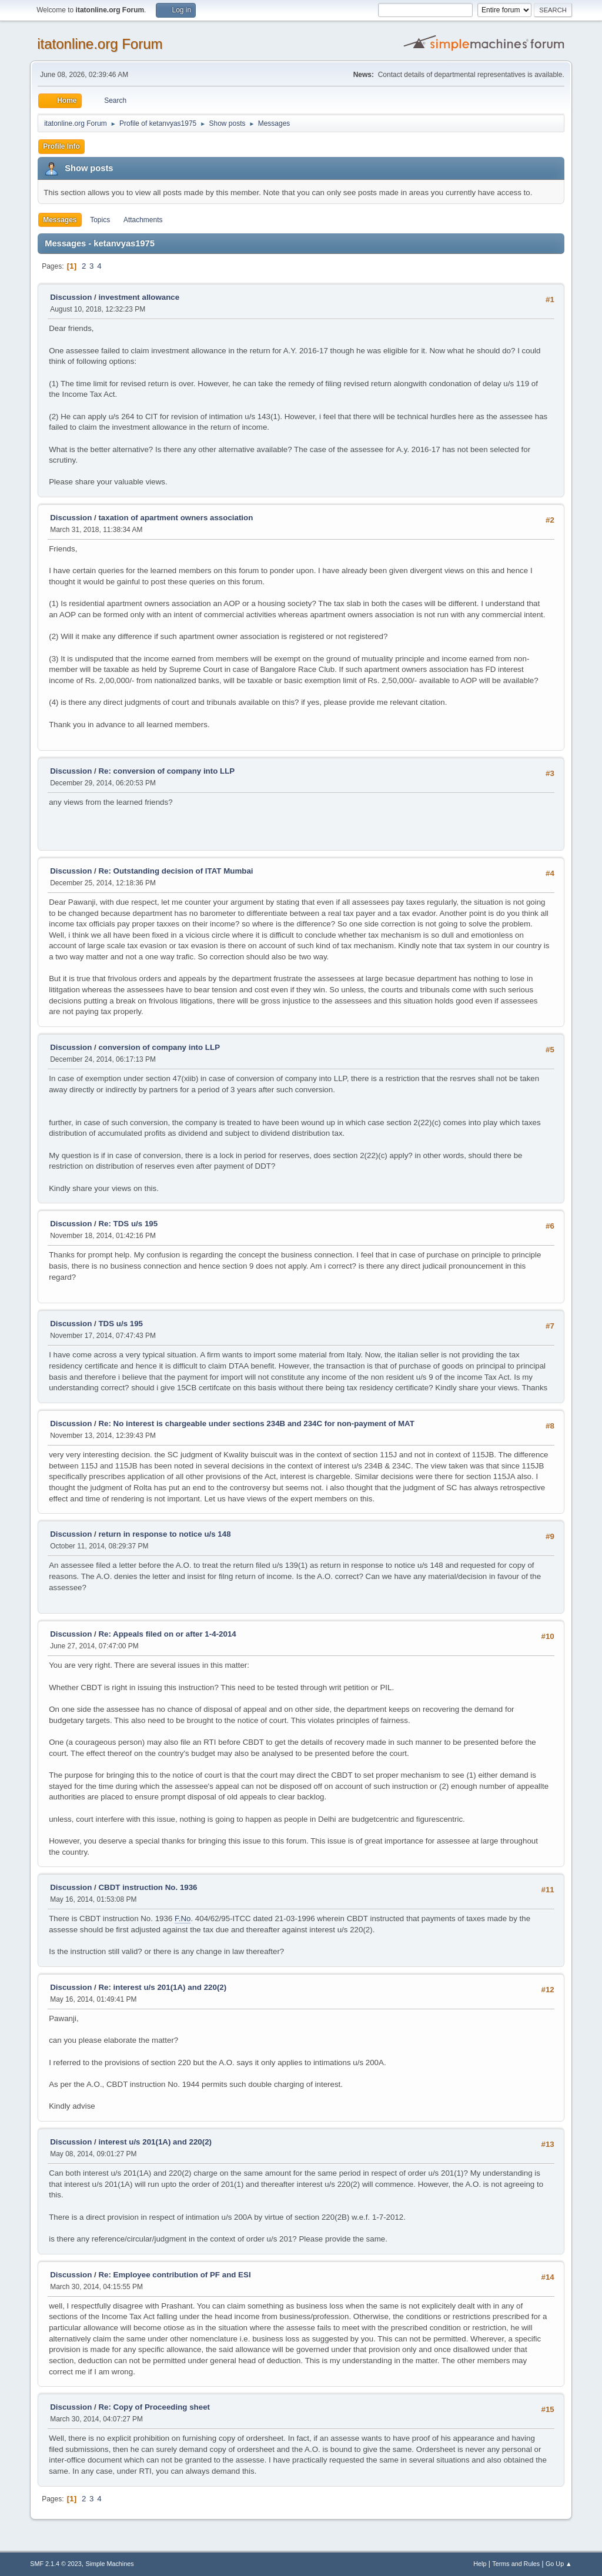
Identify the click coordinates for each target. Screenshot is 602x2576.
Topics (100, 220)
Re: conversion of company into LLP (166, 771)
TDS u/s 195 (120, 1323)
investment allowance (138, 297)
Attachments (143, 220)
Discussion (71, 297)
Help (479, 2563)
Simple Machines (110, 2563)
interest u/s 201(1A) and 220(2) (155, 2141)
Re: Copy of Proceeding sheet (154, 2407)
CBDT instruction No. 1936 (147, 1887)
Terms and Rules (516, 2563)
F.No (182, 1918)
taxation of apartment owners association (175, 517)
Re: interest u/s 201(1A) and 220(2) (162, 1987)
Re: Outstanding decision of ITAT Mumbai (175, 871)
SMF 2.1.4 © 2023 (56, 2563)
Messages (59, 220)
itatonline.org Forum (99, 44)
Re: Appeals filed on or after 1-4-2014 (167, 1634)
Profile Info (61, 146)
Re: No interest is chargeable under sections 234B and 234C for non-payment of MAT (256, 1423)
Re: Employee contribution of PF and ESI (174, 2274)
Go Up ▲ (559, 2563)
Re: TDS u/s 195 (128, 1223)
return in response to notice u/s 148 (164, 1534)
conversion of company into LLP (159, 1047)
